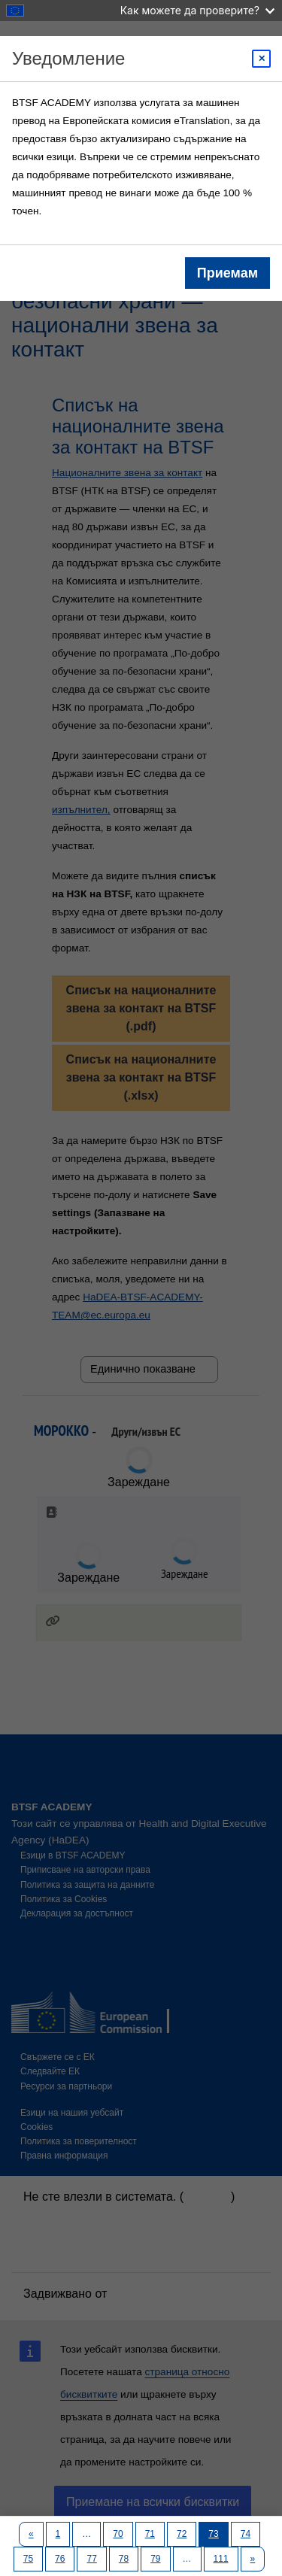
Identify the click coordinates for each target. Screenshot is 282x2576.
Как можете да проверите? (197, 10)
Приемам (227, 273)
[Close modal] (261, 58)
